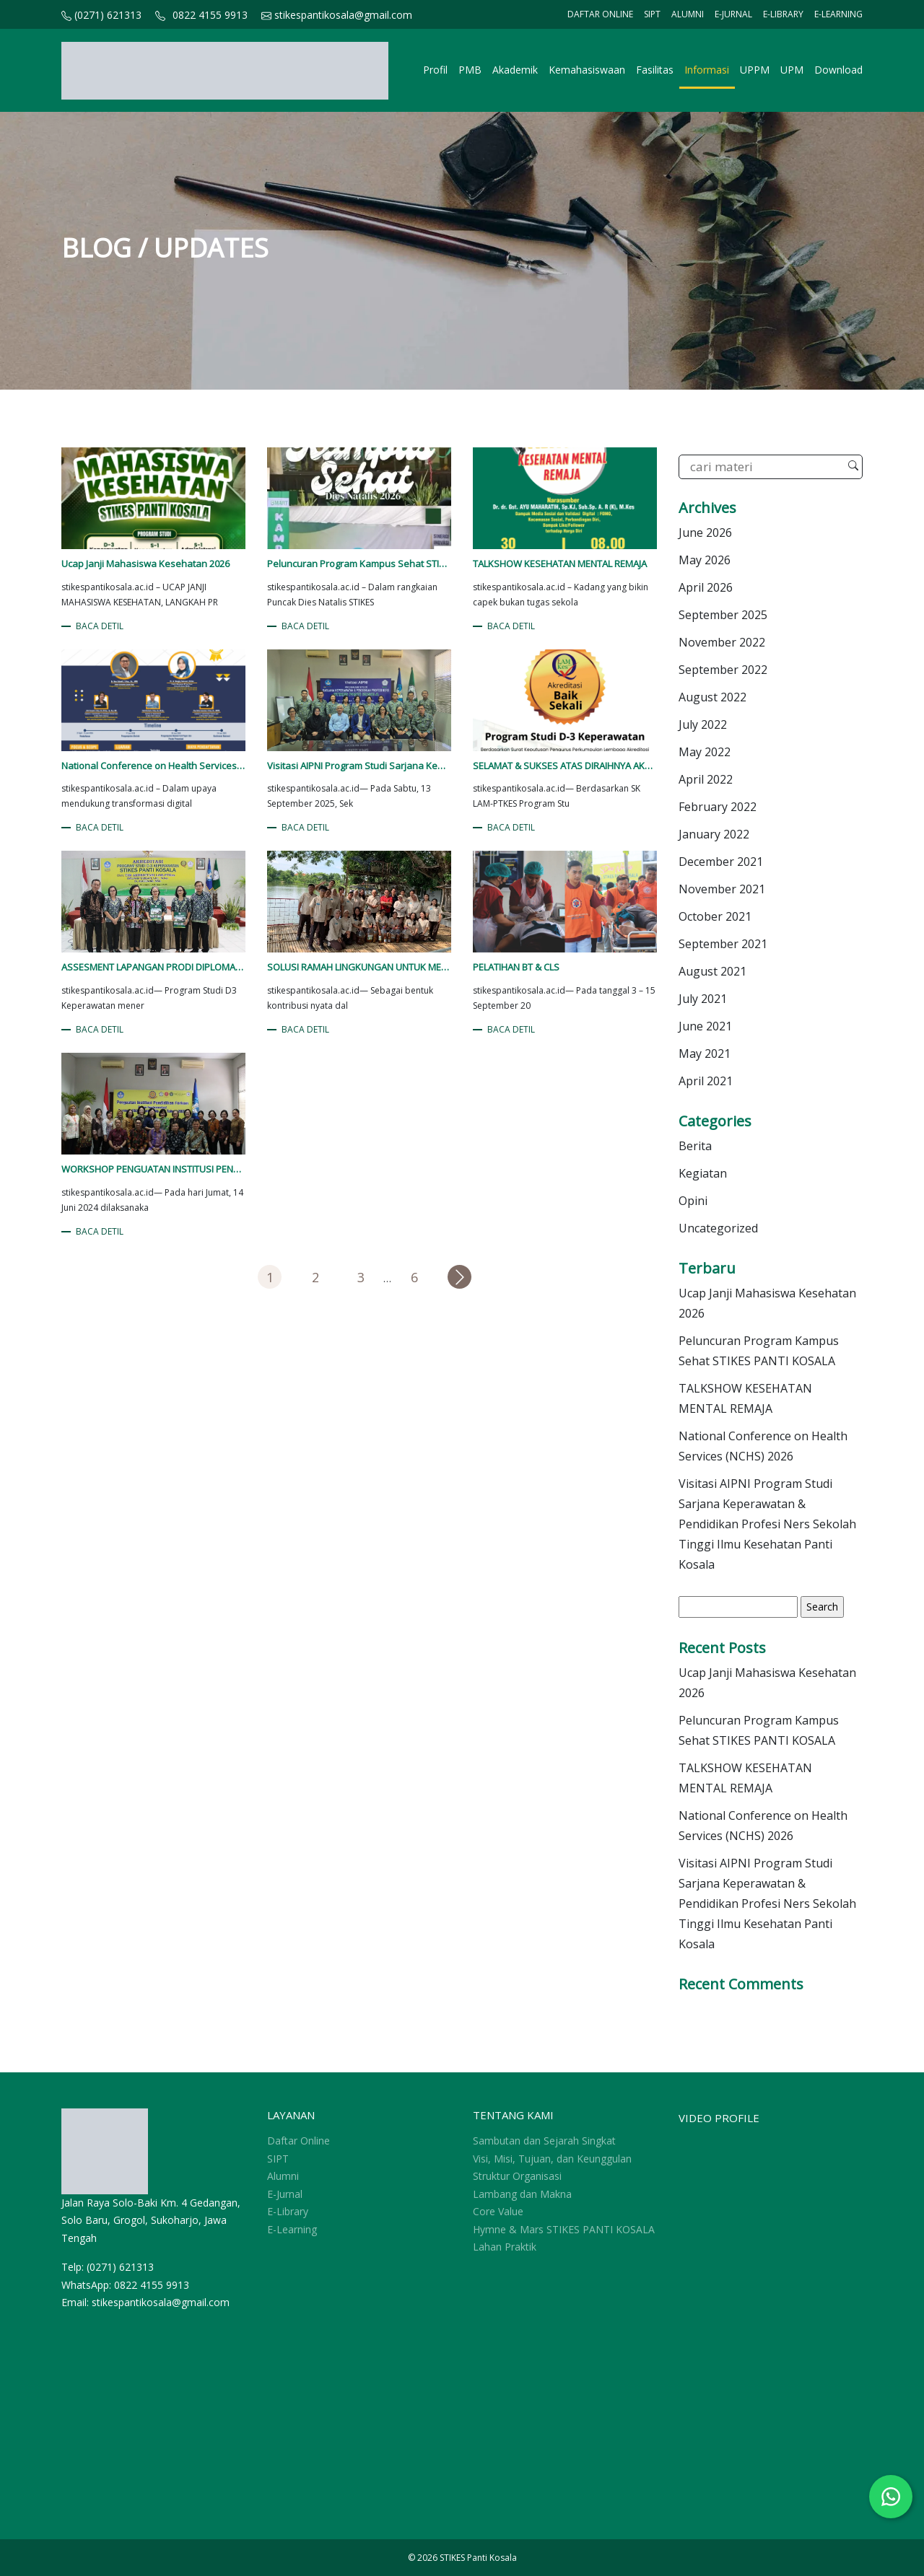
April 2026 (706, 587)
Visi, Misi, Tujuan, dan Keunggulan (552, 2158)
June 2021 (705, 1026)
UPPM (755, 69)
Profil (435, 69)
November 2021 (722, 889)
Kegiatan (703, 1173)
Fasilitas (655, 69)
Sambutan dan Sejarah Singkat (544, 2140)
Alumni (687, 14)
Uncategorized (718, 1228)
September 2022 (723, 670)
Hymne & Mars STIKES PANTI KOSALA (564, 2229)
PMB (469, 69)
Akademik (515, 69)
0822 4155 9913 (210, 15)
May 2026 (705, 560)
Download (838, 69)
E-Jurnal (733, 14)
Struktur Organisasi (517, 2176)
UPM (791, 69)
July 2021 (703, 999)
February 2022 (718, 807)
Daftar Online (600, 14)
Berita (695, 1146)
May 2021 (705, 1053)
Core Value (498, 2211)
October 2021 (715, 916)
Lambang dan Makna (522, 2194)
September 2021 (723, 944)
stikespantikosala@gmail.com (336, 15)
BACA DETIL (99, 626)
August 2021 (712, 971)
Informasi (706, 69)
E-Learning (838, 14)
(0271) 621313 (101, 15)
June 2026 (705, 532)
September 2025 (723, 615)
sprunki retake (66, 2484)
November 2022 (722, 642)
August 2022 (712, 697)
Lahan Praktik (504, 2246)
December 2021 (721, 861)
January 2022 (714, 834)
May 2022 (705, 752)
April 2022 (706, 779)
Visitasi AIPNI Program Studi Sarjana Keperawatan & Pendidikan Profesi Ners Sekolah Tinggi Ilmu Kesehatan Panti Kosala (767, 1524)
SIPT (652, 14)
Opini (693, 1201)
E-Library (783, 14)
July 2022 (703, 724)
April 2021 (706, 1081)
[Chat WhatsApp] (890, 2496)
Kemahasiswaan (587, 69)
